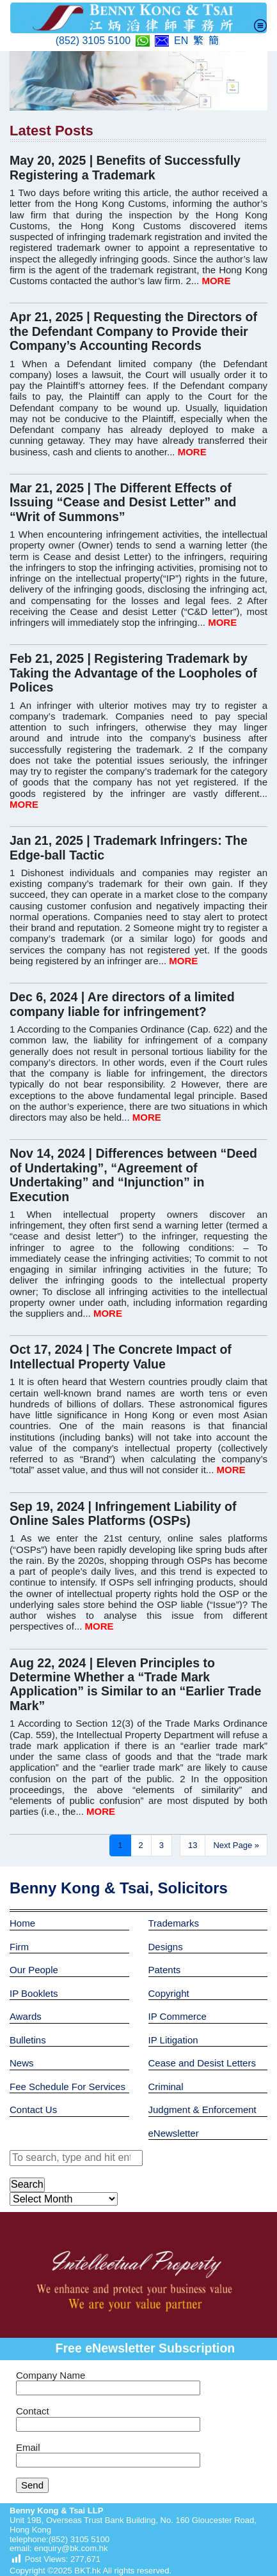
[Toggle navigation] (260, 25)
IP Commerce (177, 2016)
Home (22, 1923)
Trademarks (173, 1923)
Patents (164, 1969)
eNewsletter (173, 2133)
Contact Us (33, 2109)
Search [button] (27, 2184)
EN (181, 40)
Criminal (166, 2086)
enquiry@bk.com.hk (70, 2548)
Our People (34, 1969)
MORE (216, 280)
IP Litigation (173, 2039)
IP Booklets (34, 1993)
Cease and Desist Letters (202, 2062)
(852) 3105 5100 (93, 40)
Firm (19, 1946)
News (22, 2062)
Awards (26, 2016)
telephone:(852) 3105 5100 (59, 2539)
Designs (165, 1946)
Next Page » (236, 1845)
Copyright (168, 1993)
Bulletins (28, 2039)
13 (192, 1845)
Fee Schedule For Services (67, 2086)
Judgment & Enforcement (202, 2109)
